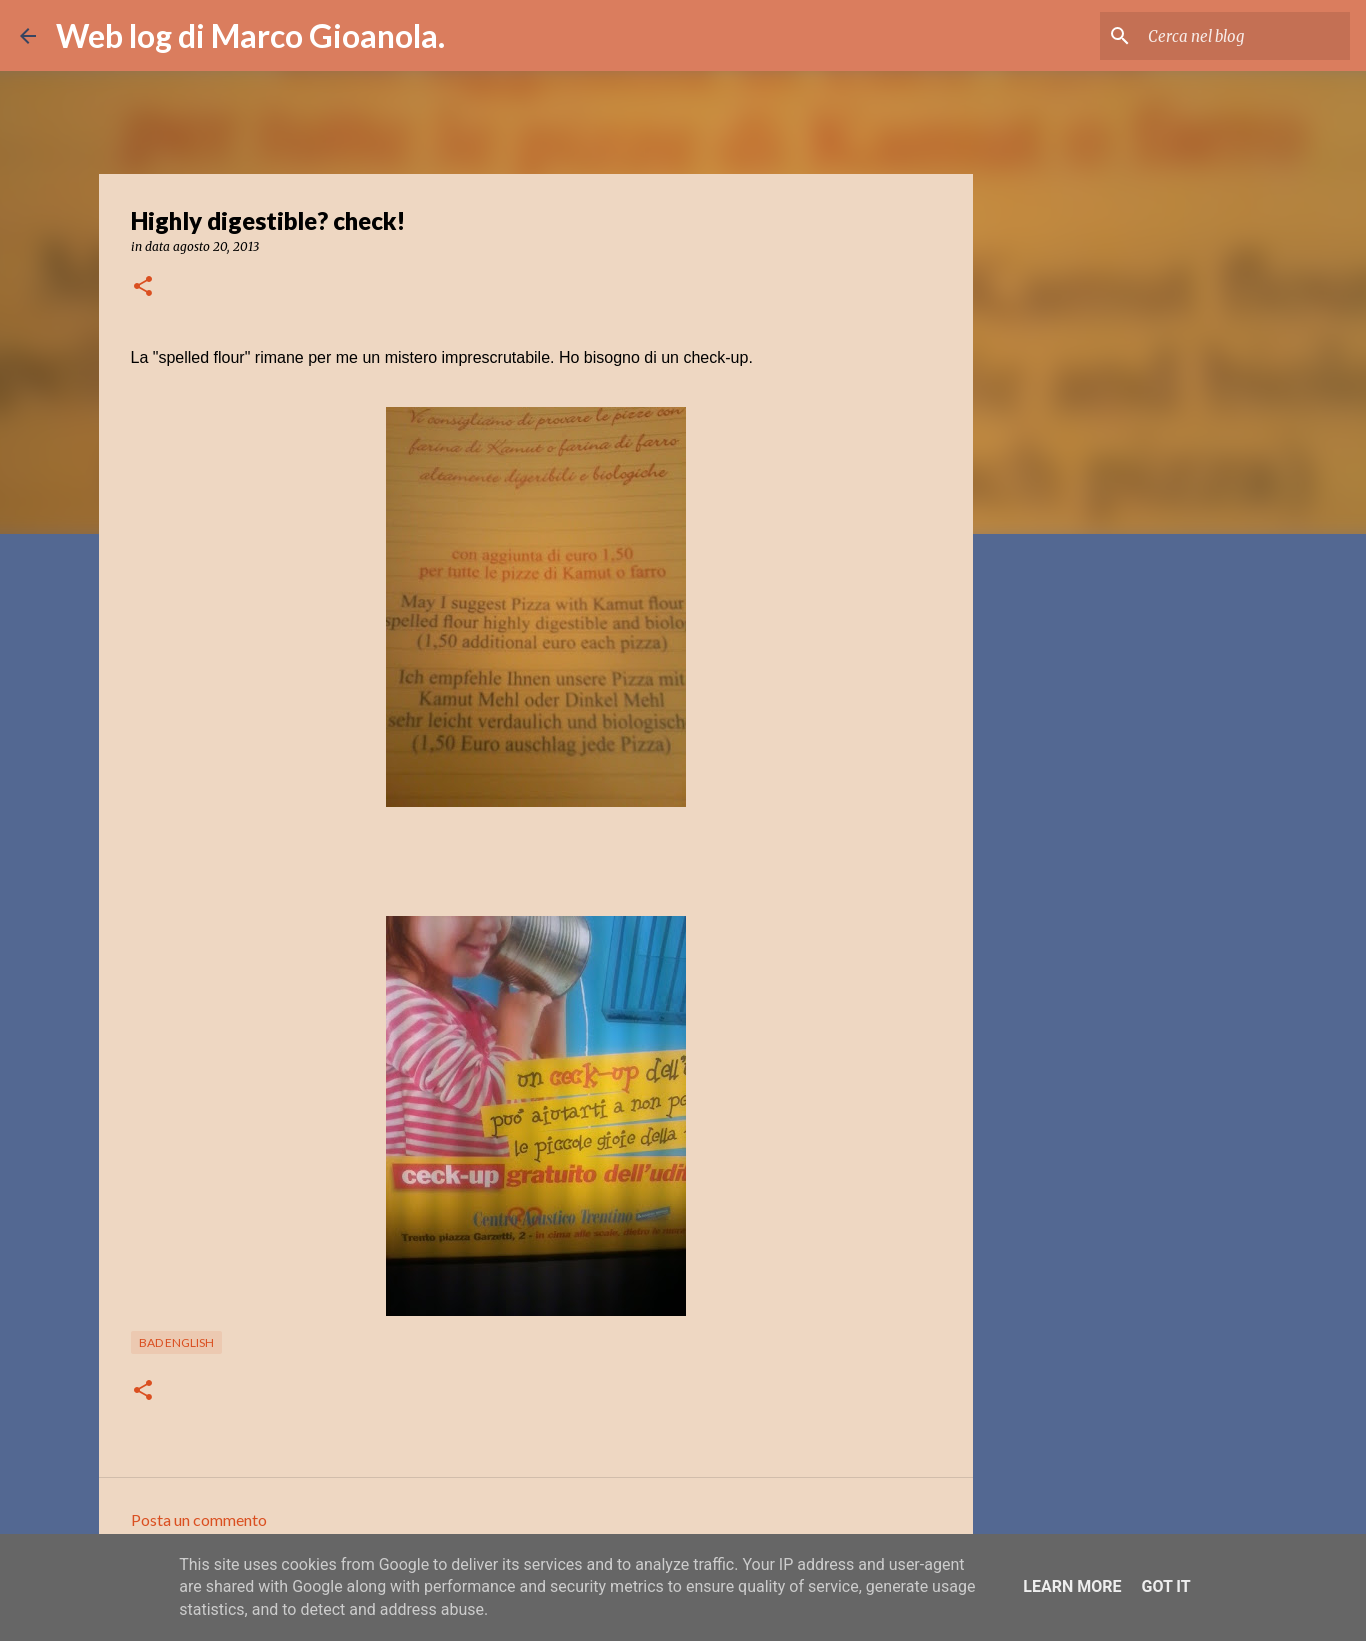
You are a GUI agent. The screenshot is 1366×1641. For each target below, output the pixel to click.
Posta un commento (199, 1519)
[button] (143, 287)
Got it (1165, 1586)
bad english (176, 1342)
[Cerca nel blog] (1245, 36)
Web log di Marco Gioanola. (250, 35)
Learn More (1072, 1586)
